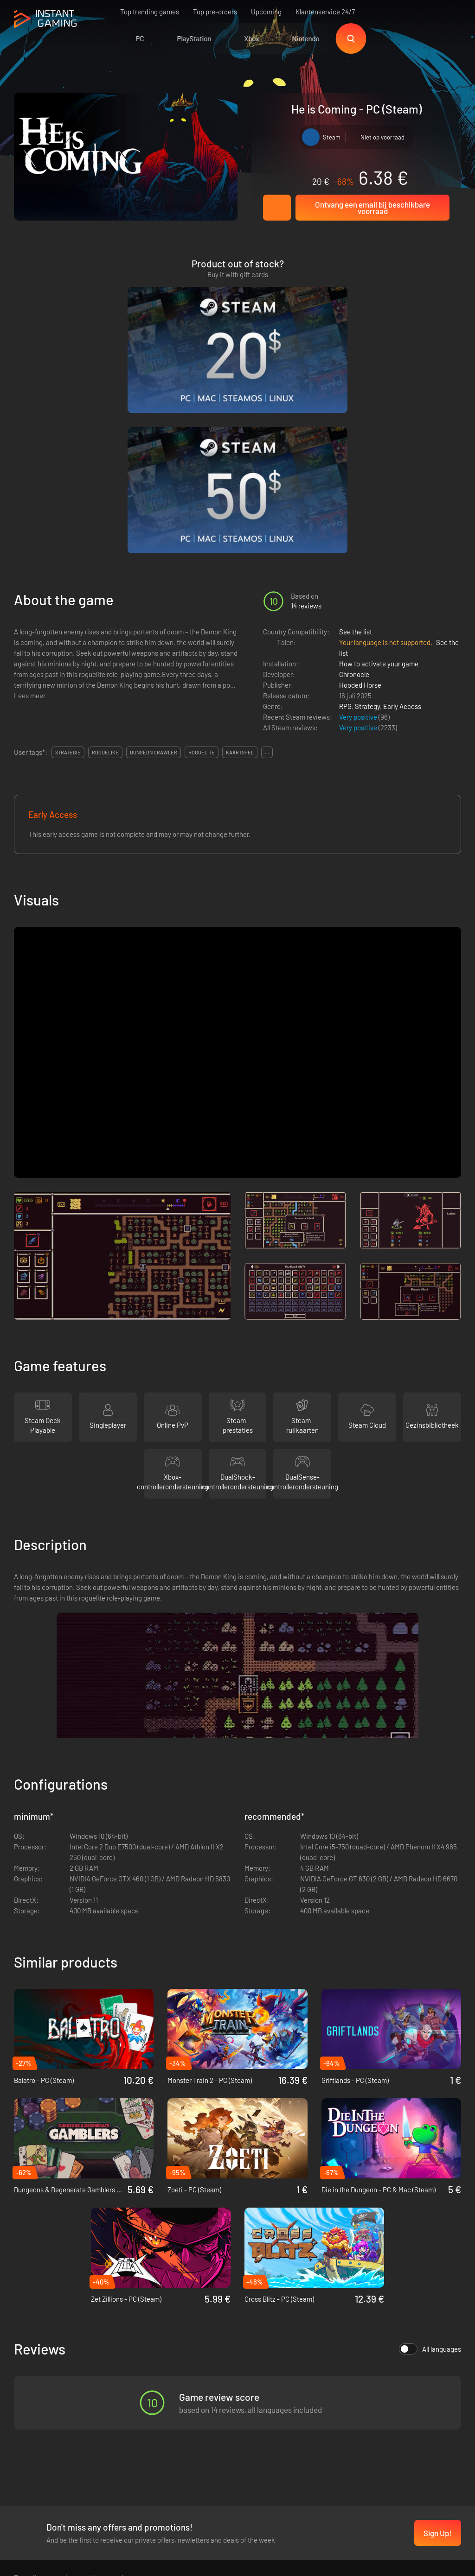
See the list (355, 445)
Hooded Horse (360, 498)
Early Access (402, 519)
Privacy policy (112, 2407)
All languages (430, 2162)
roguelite (201, 566)
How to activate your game (378, 477)
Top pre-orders (215, 11)
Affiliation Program (119, 2422)
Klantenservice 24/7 (325, 11)
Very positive (359, 530)
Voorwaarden (111, 2392)
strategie (68, 566)
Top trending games (149, 11)
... (267, 566)
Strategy (367, 519)
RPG (345, 519)
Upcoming (266, 11)
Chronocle (354, 487)
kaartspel (240, 566)
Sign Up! (438, 2347)
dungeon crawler (153, 566)
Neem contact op (116, 2438)
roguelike (105, 566)
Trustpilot (28, 2392)
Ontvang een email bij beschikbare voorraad (372, 207)
